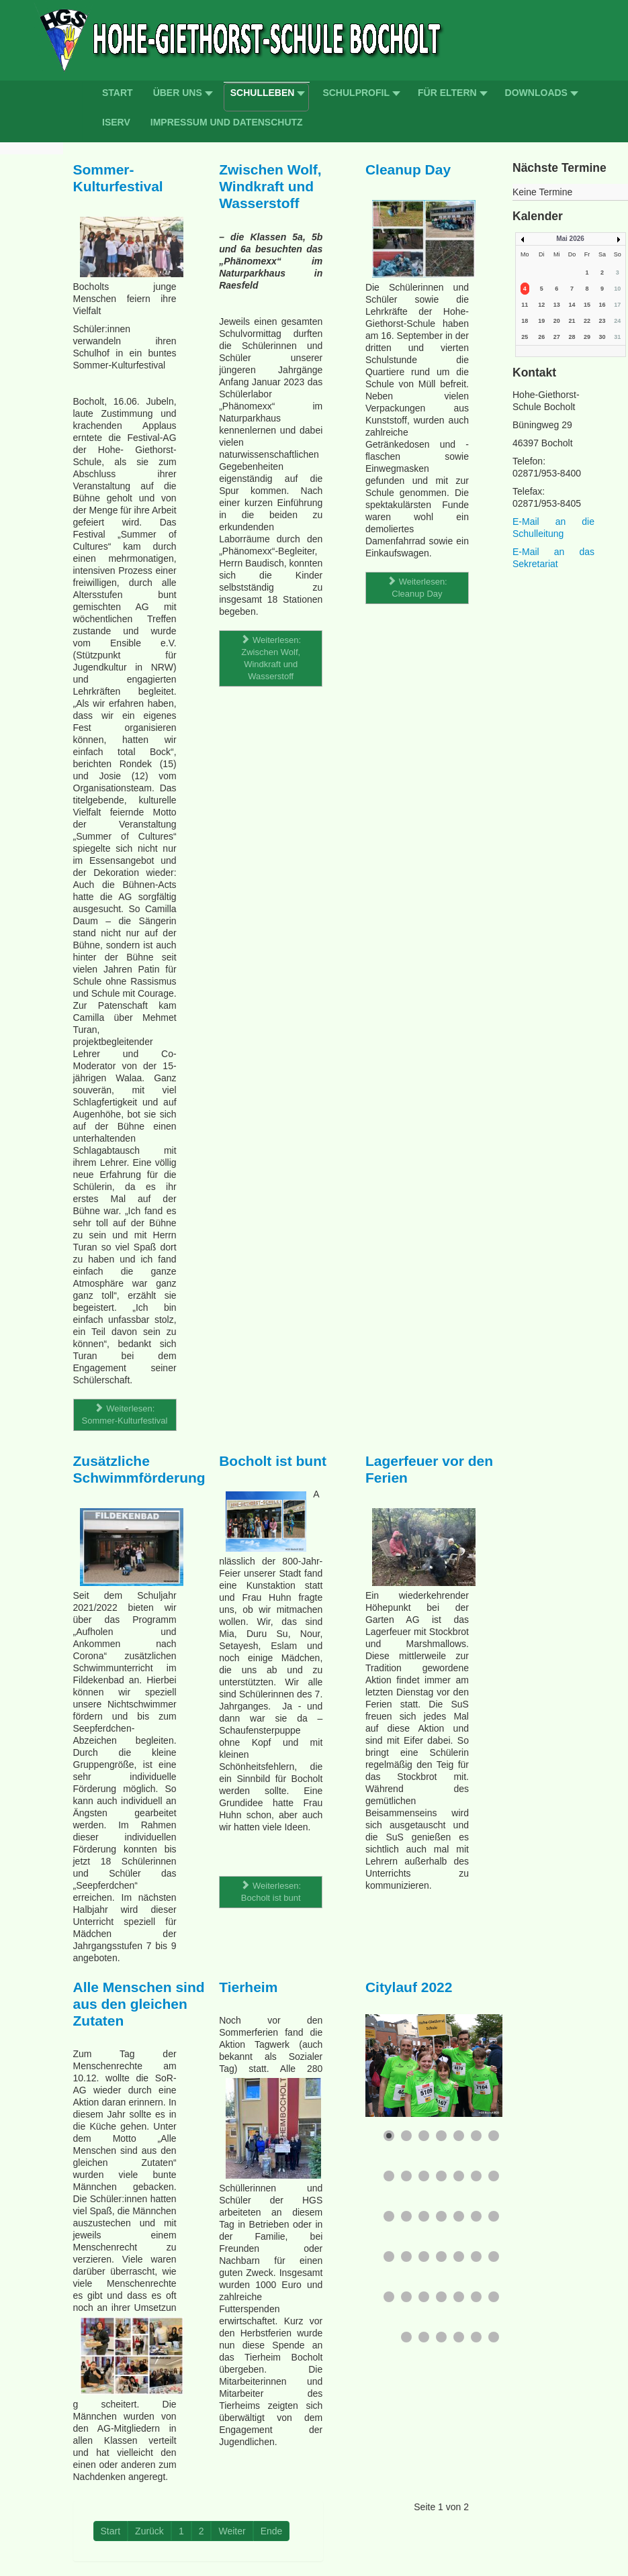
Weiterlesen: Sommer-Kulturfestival (125, 1414)
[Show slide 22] (389, 2256)
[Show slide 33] (458, 2296)
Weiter (231, 2531)
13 (556, 304)
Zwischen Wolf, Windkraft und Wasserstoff (270, 186)
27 (556, 337)
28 (571, 337)
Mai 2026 (570, 238)
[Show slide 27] (476, 2256)
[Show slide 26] (458, 2256)
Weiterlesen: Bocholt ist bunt (270, 1892)
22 (587, 320)
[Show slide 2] (406, 2135)
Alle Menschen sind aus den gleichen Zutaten (139, 2003)
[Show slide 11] (441, 2176)
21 (571, 320)
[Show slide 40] (476, 2337)
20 (556, 320)
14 (571, 304)
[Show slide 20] (476, 2216)
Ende (272, 2531)
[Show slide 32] (441, 2296)
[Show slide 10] (423, 2176)
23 (602, 320)
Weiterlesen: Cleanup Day (417, 588)
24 (617, 320)
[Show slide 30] (406, 2296)
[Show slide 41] (493, 2337)
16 (602, 304)
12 (541, 304)
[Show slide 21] (493, 2216)
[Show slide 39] (458, 2337)
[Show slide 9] (406, 2176)
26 (541, 337)
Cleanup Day (408, 169)
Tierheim (248, 1987)
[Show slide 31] (423, 2296)
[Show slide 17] (423, 2216)
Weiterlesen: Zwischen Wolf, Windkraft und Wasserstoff (270, 658)
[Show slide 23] (406, 2256)
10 (617, 288)
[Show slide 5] (458, 2135)
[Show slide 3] (423, 2135)
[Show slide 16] (406, 2216)
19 (541, 320)
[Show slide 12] (458, 2176)
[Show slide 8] (389, 2176)
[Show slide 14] (493, 2176)
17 (617, 304)
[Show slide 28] (493, 2256)
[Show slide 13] (476, 2176)
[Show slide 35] (493, 2296)
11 (524, 304)
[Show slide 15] (389, 2216)
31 (617, 337)
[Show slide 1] (389, 2135)
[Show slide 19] (458, 2216)
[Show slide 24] (423, 2256)
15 (587, 304)
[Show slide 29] (389, 2296)
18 (524, 320)
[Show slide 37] (423, 2337)
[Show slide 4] (441, 2135)
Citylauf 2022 (409, 1987)
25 (524, 337)
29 (587, 337)
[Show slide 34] (476, 2296)
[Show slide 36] (406, 2337)
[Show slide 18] (441, 2216)
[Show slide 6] (476, 2135)
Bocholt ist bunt (272, 1461)
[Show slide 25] (441, 2256)
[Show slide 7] (493, 2135)
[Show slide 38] (441, 2337)
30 (602, 337)
